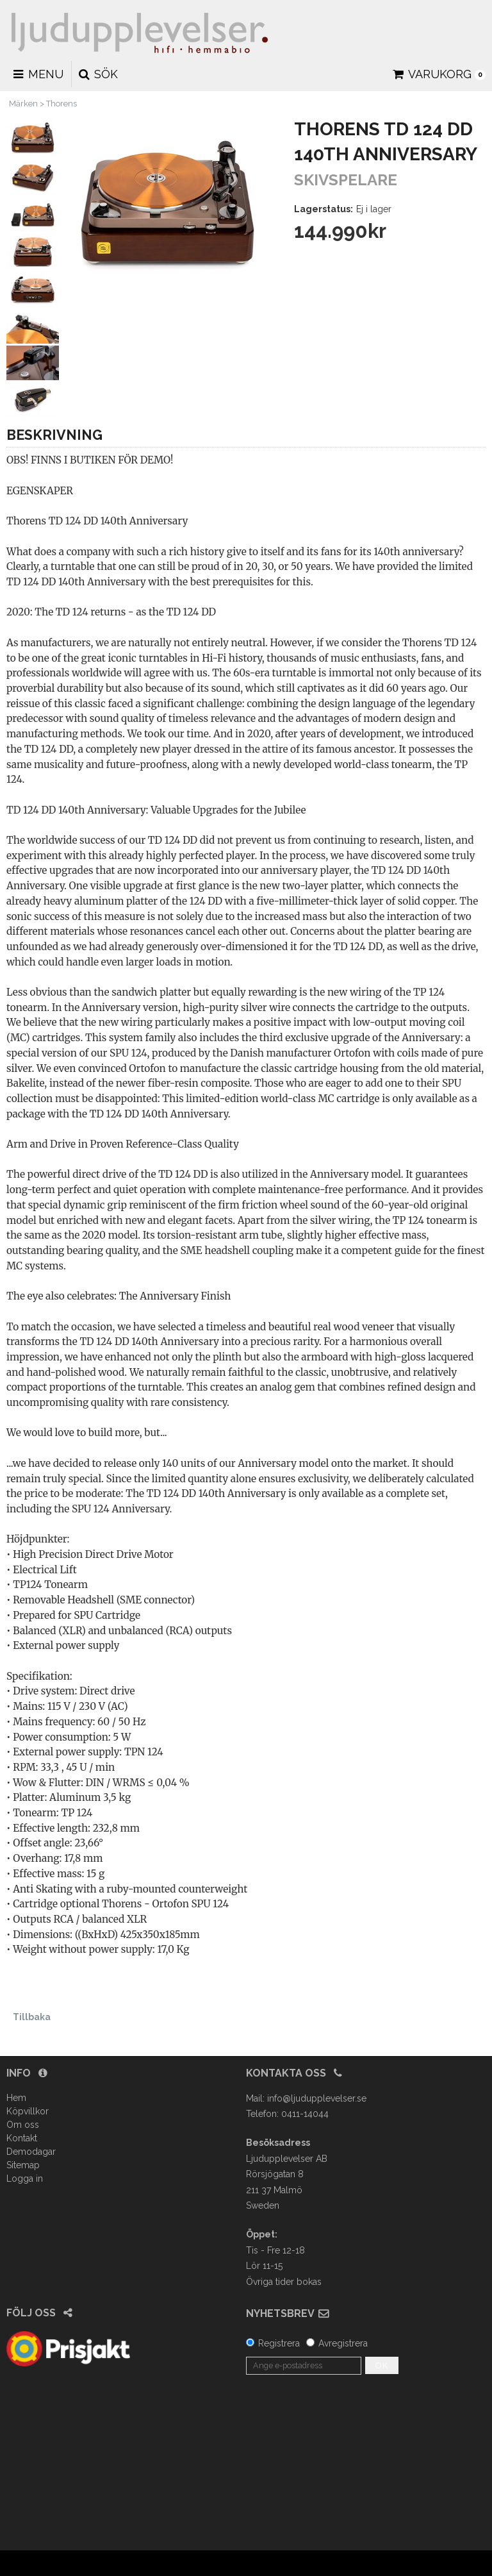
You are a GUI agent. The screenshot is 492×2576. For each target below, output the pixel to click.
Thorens (61, 103)
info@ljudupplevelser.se (316, 2098)
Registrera (279, 2343)
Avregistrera (343, 2343)
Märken (23, 103)
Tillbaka (32, 2017)
